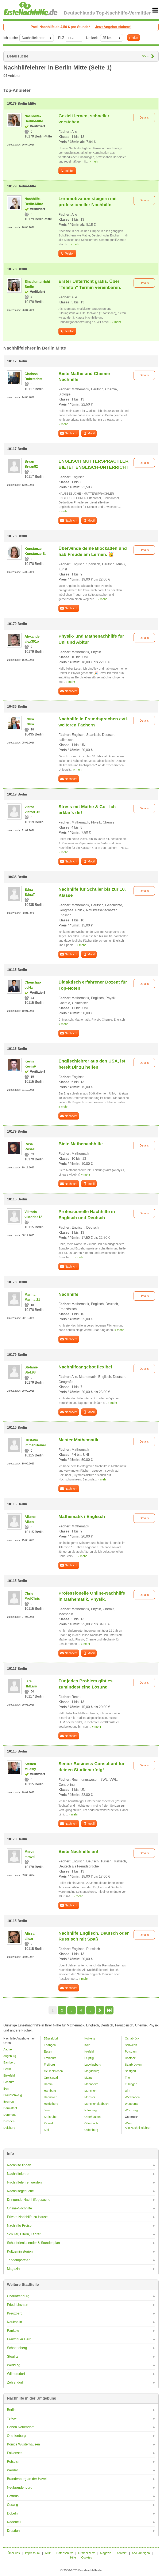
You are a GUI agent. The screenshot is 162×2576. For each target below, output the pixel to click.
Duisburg (9, 2127)
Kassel (48, 2123)
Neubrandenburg (19, 2487)
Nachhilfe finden (19, 2165)
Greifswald (51, 2077)
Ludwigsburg (92, 2064)
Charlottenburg (18, 2296)
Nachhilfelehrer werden (24, 2182)
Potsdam (13, 2461)
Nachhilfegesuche (20, 2191)
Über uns (14, 2553)
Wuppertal (131, 2103)
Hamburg (50, 2090)
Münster (89, 2097)
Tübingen (131, 2084)
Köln (87, 2045)
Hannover (50, 2097)
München (90, 2090)
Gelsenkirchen (53, 2071)
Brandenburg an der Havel (27, 2479)
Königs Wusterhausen (23, 2444)
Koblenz (89, 2038)
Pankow (13, 2330)
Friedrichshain (17, 2304)
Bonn (6, 2088)
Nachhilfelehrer (18, 2174)
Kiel (46, 2130)
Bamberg (9, 2062)
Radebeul (14, 2522)
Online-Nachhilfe (19, 2208)
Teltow (11, 2418)
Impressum (32, 2553)
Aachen (8, 2049)
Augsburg (9, 2056)
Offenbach (91, 2123)
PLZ (61, 38)
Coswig (12, 2505)
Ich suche (10, 38)
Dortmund (9, 2114)
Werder (12, 2470)
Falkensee (15, 2453)
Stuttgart (130, 2071)
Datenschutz (64, 2553)
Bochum (8, 2082)
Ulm (127, 2090)
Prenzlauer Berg (19, 2339)
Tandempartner (18, 2260)
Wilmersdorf (16, 2374)
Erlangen (50, 2045)
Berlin (11, 2410)
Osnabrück (132, 2038)
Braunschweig (12, 2095)
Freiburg (49, 2064)
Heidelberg (51, 2103)
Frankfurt (50, 2058)
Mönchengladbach (96, 2103)
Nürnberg (90, 2110)
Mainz (88, 2077)
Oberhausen (92, 2116)
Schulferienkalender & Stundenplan (33, 2243)
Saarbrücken (133, 2064)
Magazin (13, 2268)
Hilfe (73, 2557)
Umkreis (92, 38)
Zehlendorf (15, 2382)
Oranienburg (16, 2435)
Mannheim (91, 2084)
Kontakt (121, 2553)
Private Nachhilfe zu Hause (27, 2217)
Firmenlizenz (86, 2553)
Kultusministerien (20, 2251)
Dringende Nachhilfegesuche (28, 2199)
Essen (48, 2051)
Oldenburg (91, 2130)
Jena (47, 2110)
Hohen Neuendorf (20, 2427)
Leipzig (89, 2058)
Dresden (13, 2530)
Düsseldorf (51, 2038)
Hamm (48, 2084)
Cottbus (13, 2496)
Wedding (13, 2365)
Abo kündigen (141, 2553)
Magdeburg (91, 2071)
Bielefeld (9, 2075)
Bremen (8, 2101)
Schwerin (131, 2045)
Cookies (86, 2557)
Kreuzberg (15, 2313)
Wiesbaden (132, 2097)
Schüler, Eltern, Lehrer (23, 2234)
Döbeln (12, 2513)
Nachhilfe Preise (19, 2225)
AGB (48, 2553)
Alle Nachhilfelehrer (137, 2127)
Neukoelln (14, 2322)
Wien (128, 2123)
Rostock (130, 2058)
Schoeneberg (17, 2348)
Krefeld (89, 2051)
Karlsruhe (50, 2116)
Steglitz (12, 2356)
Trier (128, 2077)
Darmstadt (10, 2108)
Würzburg (131, 2110)
